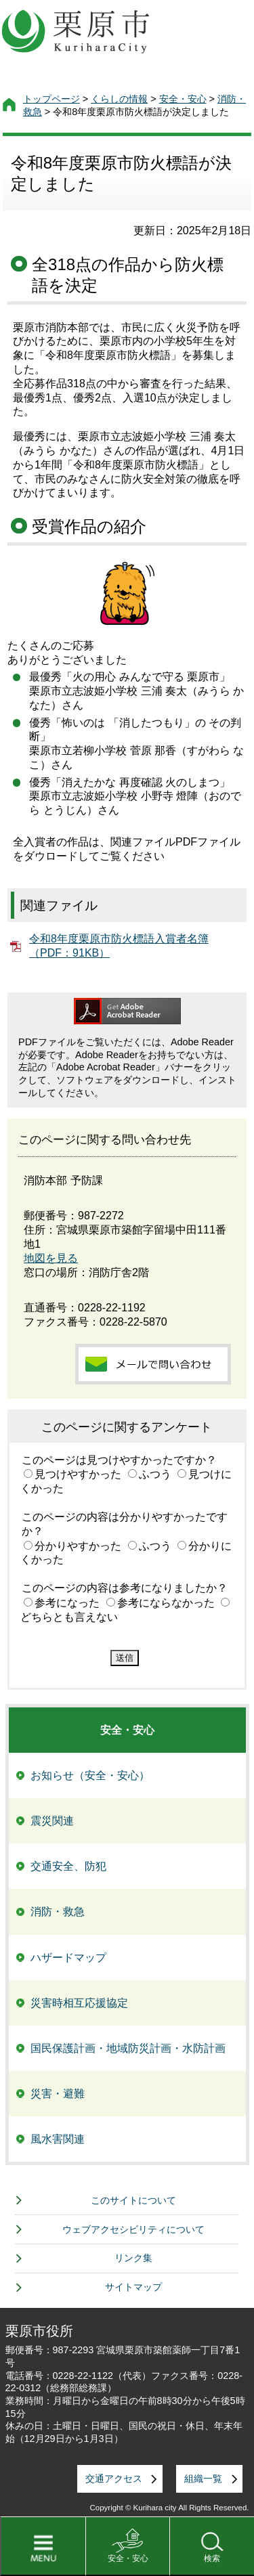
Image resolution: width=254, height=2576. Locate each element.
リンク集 (133, 2257)
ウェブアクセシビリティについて (133, 2229)
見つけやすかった (78, 1474)
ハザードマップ (68, 1957)
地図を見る (51, 1258)
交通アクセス (113, 2478)
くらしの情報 (119, 98)
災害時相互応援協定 (79, 2003)
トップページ (51, 98)
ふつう (155, 1474)
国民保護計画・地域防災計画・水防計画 (128, 2048)
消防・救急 (57, 1911)
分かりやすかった (78, 1546)
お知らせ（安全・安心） (90, 1775)
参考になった (67, 1603)
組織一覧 (203, 2478)
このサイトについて (133, 2200)
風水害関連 (57, 2139)
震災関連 (52, 1821)
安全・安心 (128, 2558)
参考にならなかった (166, 1603)
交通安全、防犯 (68, 1866)
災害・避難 (57, 2093)
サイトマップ (133, 2287)
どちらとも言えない (69, 1617)
